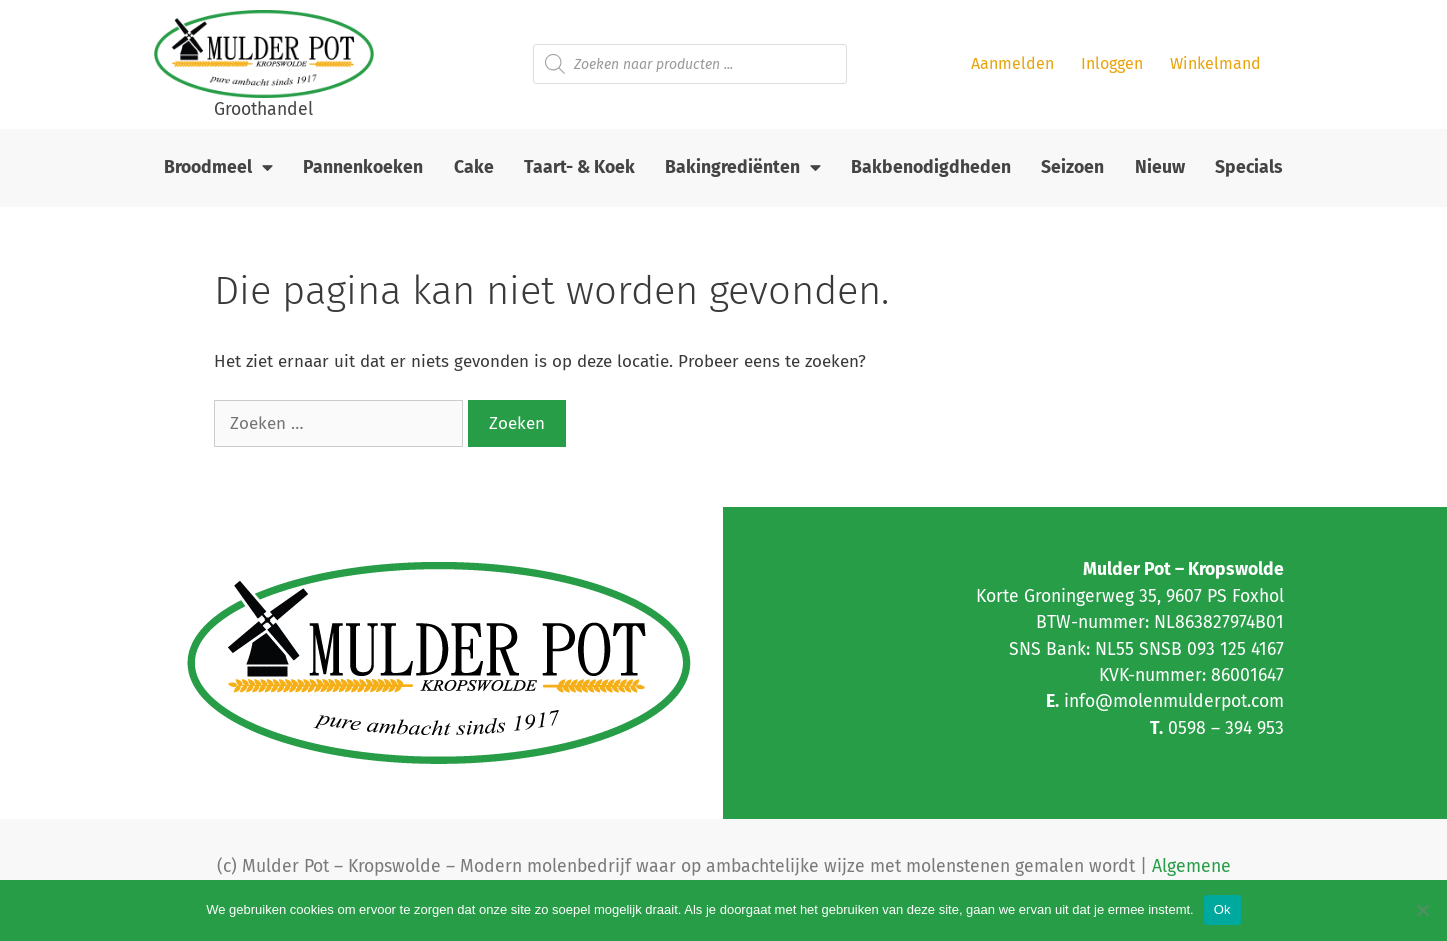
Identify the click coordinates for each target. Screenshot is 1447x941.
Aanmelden (1012, 63)
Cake (474, 167)
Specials (1249, 167)
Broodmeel (218, 168)
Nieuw (1160, 167)
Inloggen (1112, 63)
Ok (1222, 909)
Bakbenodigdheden (931, 167)
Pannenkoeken (363, 167)
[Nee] (1422, 910)
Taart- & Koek (579, 167)
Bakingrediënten (743, 168)
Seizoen (1072, 167)
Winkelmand (1215, 63)
